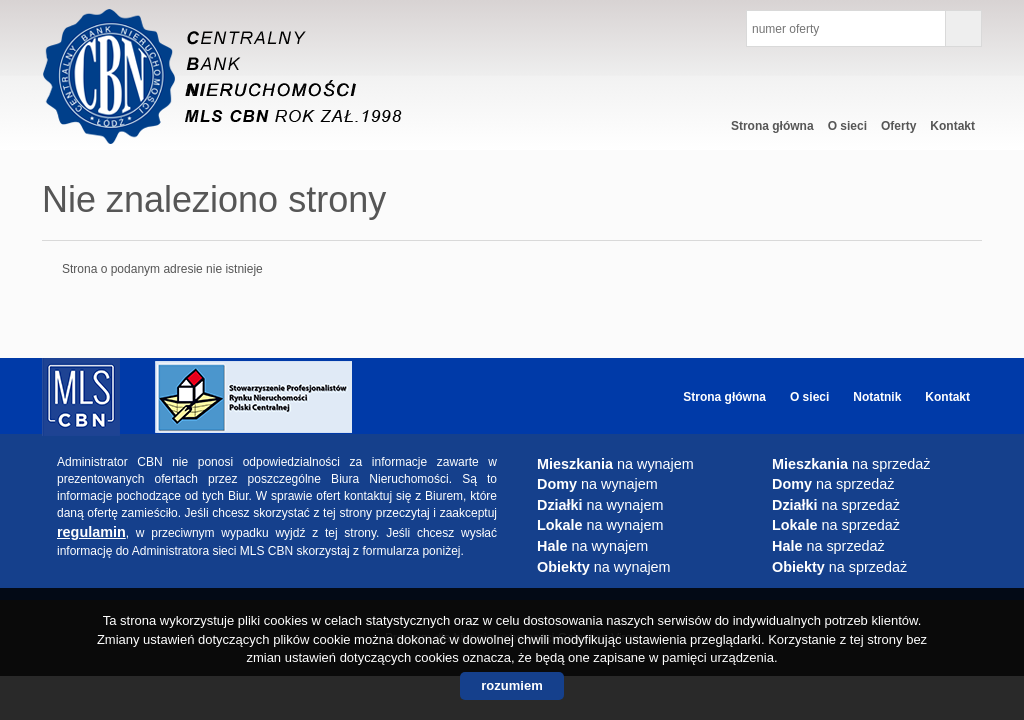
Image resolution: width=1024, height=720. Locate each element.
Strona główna (772, 126)
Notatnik (877, 397)
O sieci (847, 126)
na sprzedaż (851, 464)
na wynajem (615, 464)
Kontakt (952, 126)
